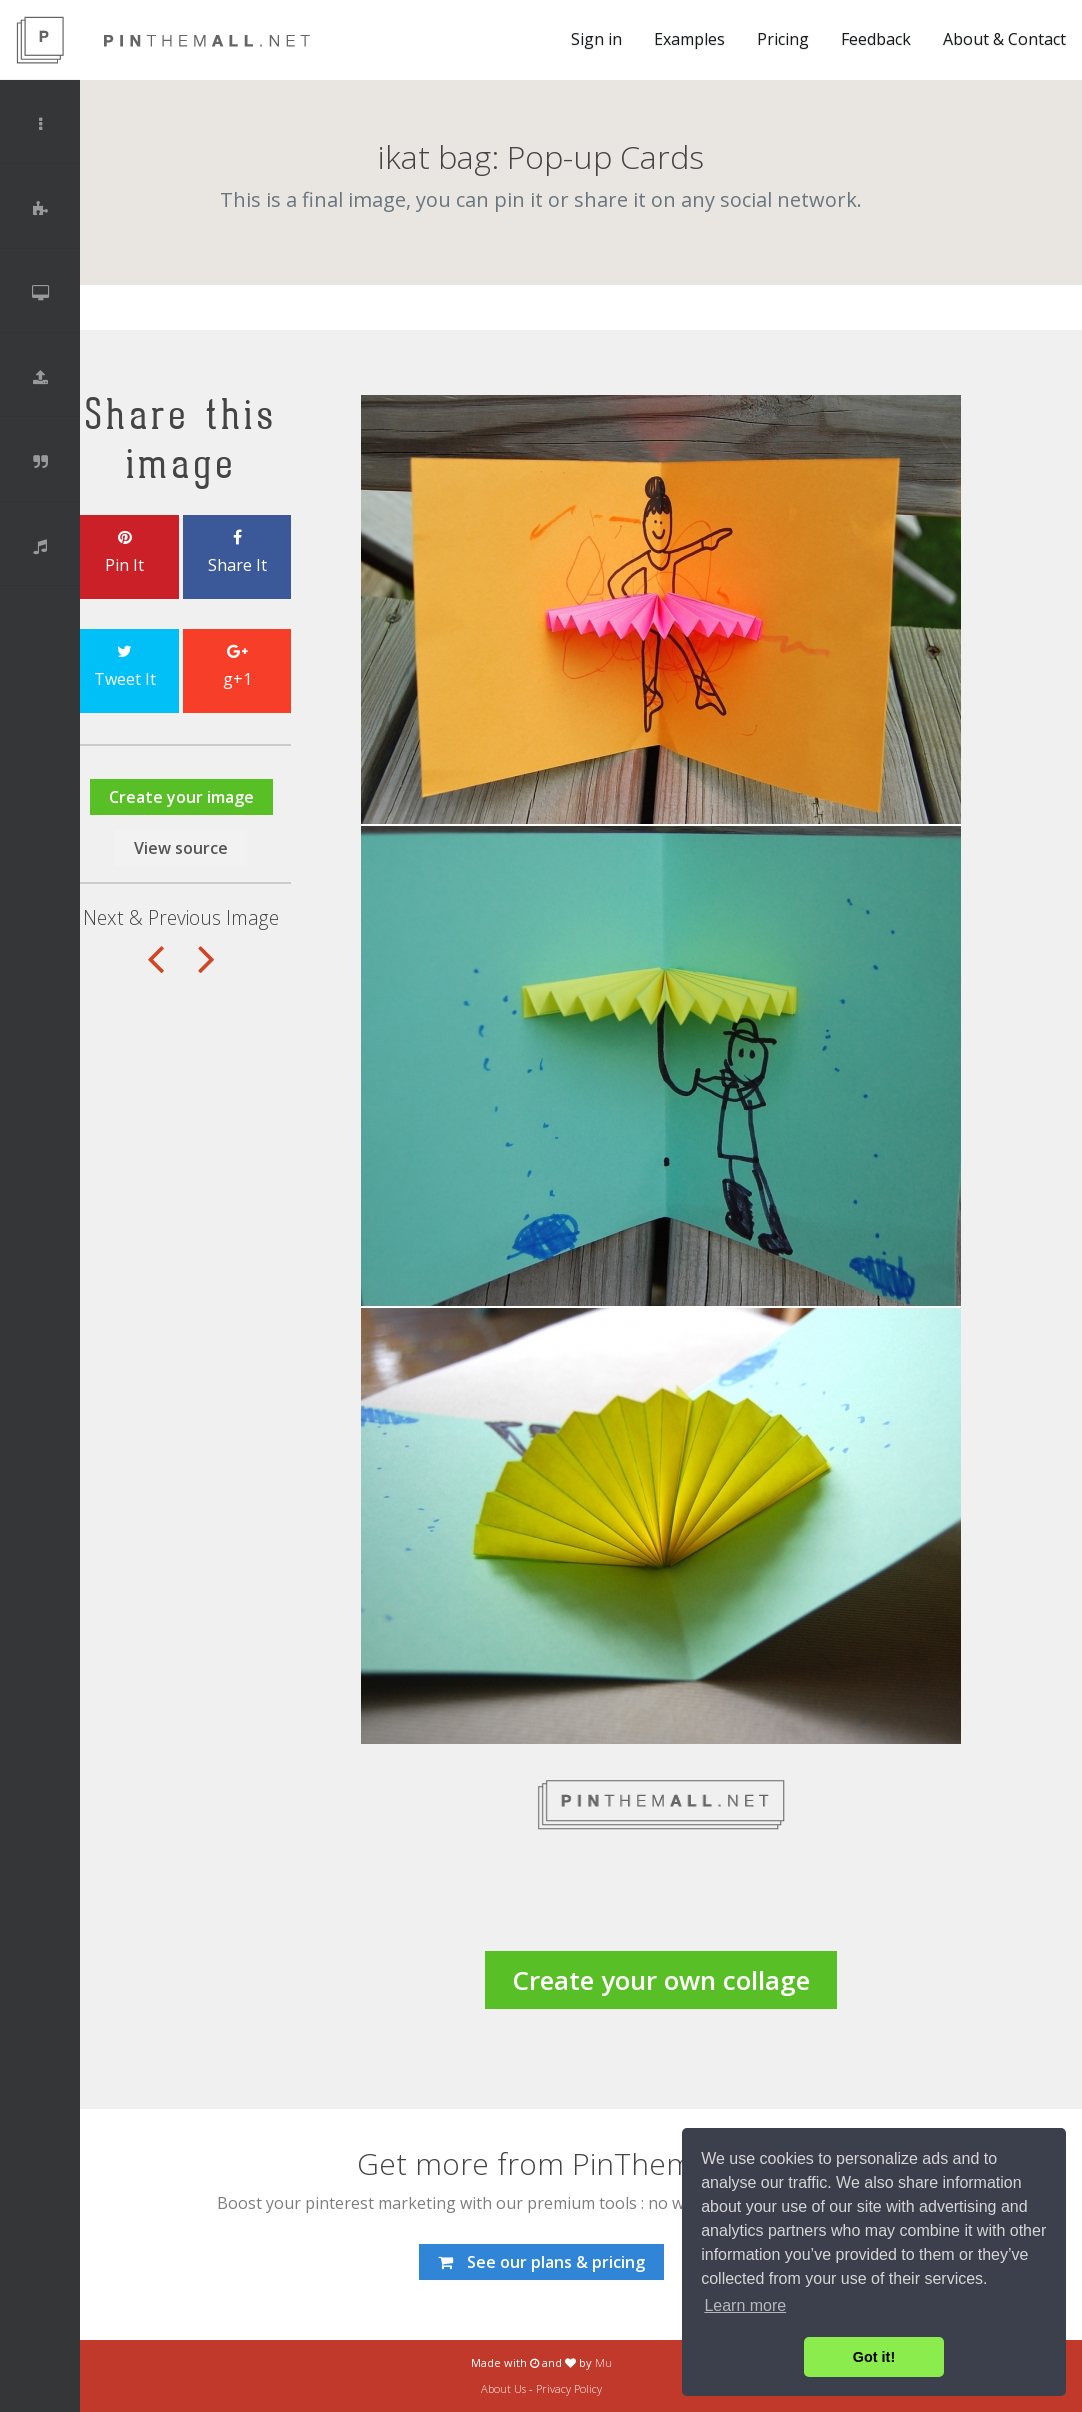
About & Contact (1004, 39)
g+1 (237, 667)
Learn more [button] (745, 2305)
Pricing (783, 39)
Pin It (125, 553)
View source (181, 848)
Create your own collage (661, 1980)
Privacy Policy (569, 2388)
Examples (689, 39)
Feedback (876, 39)
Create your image (181, 797)
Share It (237, 553)
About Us (503, 2388)
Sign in (596, 39)
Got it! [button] (874, 2357)
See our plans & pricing (541, 2262)
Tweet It (125, 667)
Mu (603, 2362)
